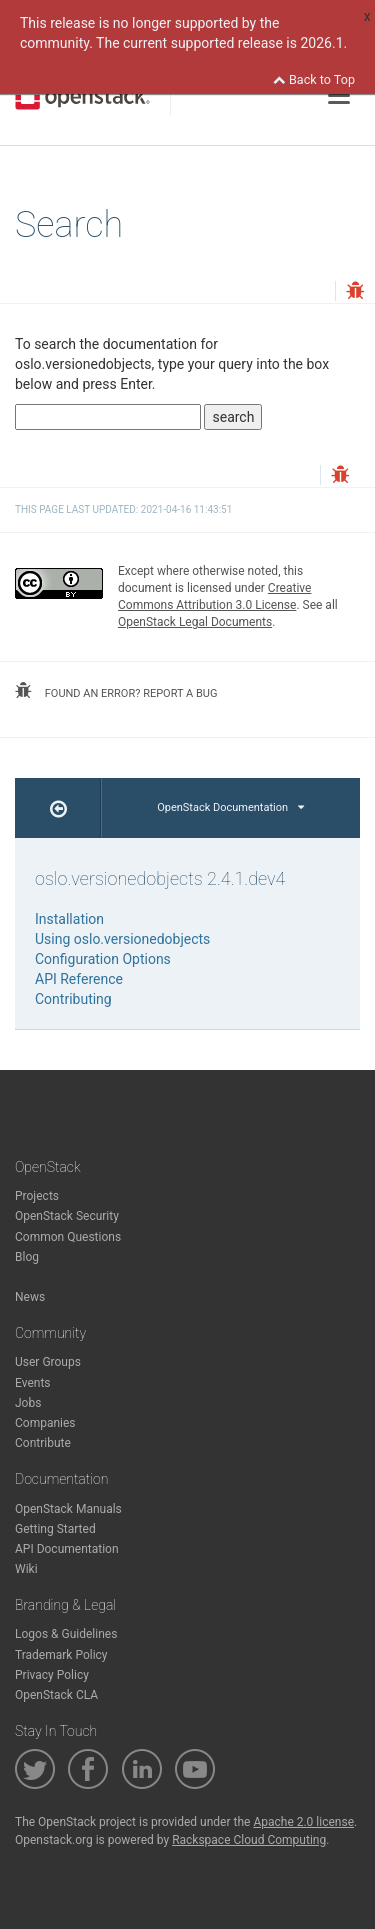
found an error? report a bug (116, 691)
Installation (69, 919)
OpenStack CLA (56, 1695)
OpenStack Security (67, 1216)
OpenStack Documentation (230, 807)
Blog (27, 1257)
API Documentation (67, 1549)
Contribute (43, 1443)
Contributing (73, 999)
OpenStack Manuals (68, 1509)
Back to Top (314, 79)
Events (33, 1383)
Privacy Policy (52, 1675)
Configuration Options (103, 959)
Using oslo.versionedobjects (122, 939)
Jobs (28, 1403)
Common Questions (68, 1237)
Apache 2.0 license (303, 1822)
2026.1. (323, 43)
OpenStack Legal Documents (195, 622)
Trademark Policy (61, 1655)
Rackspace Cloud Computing (249, 1840)
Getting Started (55, 1529)
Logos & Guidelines (66, 1634)
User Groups (48, 1362)
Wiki (26, 1569)
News (30, 1297)
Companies (45, 1423)
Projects (37, 1196)
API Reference (79, 979)
